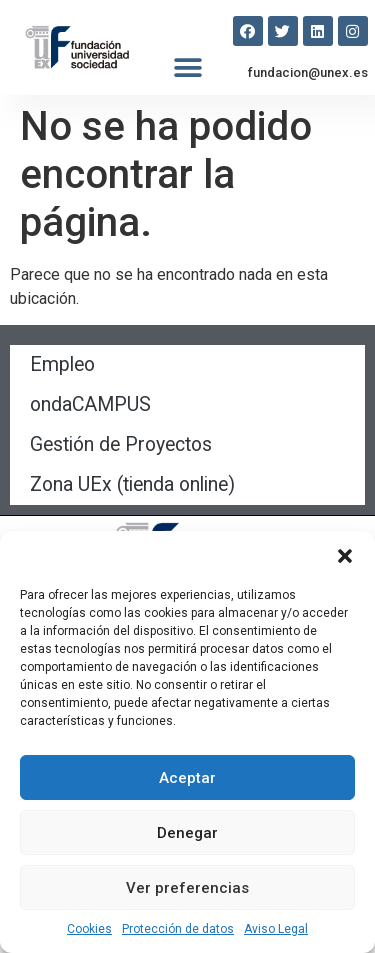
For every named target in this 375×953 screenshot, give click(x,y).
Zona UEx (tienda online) (132, 484)
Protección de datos (178, 929)
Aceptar (187, 778)
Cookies (89, 929)
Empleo (62, 364)
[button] (345, 556)
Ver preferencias (187, 888)
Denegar (187, 833)
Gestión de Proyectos (121, 444)
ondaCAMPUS (90, 404)
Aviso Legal (276, 929)
